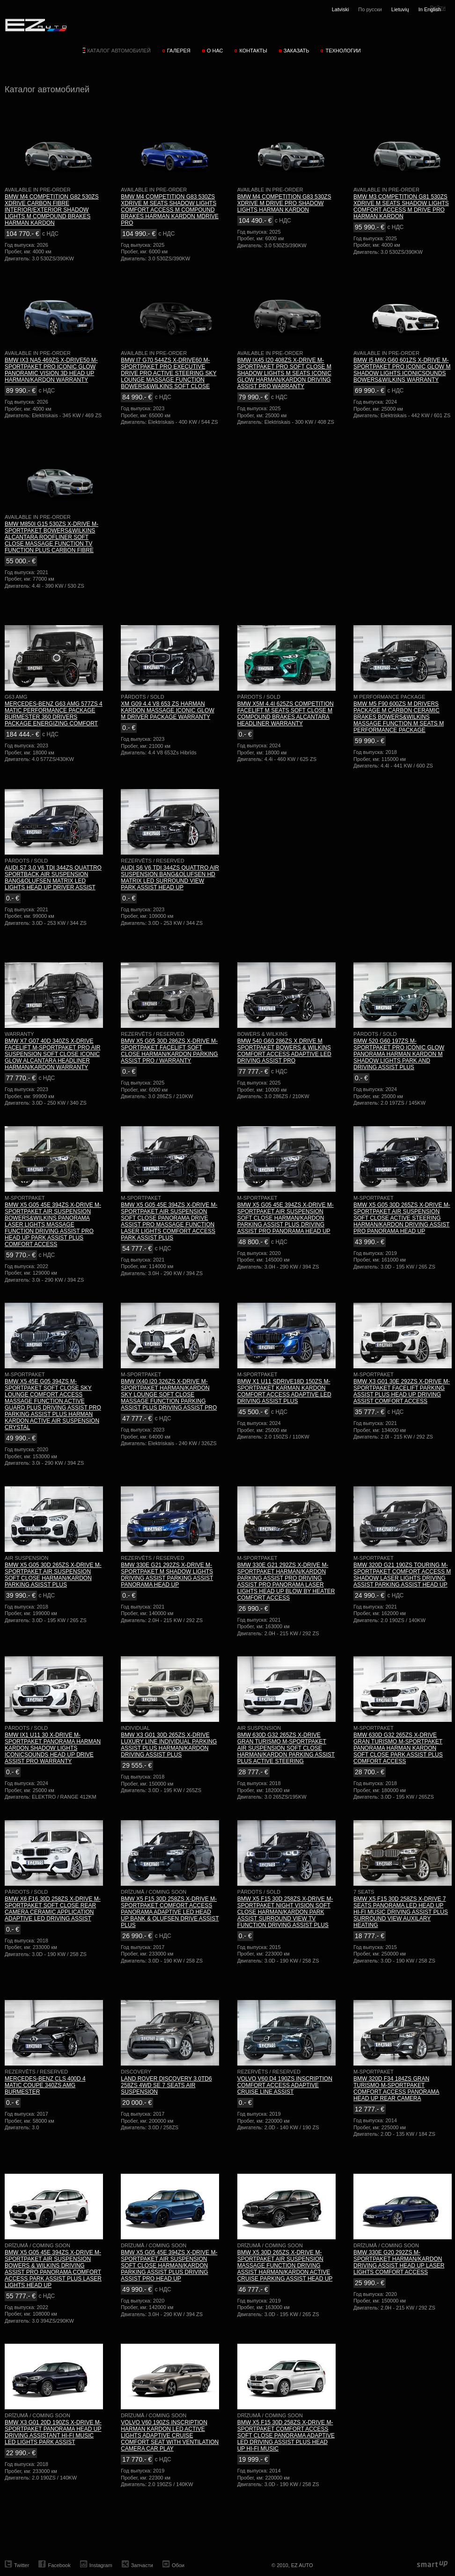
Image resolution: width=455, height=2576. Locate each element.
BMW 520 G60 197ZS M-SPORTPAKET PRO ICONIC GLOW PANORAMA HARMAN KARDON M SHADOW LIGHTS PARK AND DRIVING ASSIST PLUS (398, 1054)
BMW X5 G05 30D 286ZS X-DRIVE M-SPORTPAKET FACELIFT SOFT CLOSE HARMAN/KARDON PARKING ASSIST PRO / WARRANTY (169, 1051)
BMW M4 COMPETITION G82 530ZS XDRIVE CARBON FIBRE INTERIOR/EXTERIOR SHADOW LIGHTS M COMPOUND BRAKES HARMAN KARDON (52, 209)
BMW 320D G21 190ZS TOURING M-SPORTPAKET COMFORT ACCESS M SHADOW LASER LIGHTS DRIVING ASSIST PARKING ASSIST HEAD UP (402, 1575)
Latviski (340, 9)
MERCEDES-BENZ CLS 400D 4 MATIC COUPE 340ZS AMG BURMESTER (45, 2085)
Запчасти (142, 2565)
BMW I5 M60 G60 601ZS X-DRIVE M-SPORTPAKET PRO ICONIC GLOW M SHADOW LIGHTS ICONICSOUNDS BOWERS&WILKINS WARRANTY (401, 370)
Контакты (253, 50)
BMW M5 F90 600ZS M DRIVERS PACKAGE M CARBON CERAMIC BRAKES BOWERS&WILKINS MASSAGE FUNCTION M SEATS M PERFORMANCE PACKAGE (398, 717)
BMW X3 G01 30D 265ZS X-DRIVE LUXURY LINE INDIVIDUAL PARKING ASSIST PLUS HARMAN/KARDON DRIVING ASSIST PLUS (169, 1745)
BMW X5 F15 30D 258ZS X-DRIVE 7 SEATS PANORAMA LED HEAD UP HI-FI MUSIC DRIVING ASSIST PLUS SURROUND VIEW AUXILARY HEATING (400, 1912)
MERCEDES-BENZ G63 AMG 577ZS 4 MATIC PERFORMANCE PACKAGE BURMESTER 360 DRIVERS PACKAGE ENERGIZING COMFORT (54, 714)
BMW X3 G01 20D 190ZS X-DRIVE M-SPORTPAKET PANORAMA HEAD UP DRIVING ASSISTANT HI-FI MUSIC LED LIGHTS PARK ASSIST (53, 2432)
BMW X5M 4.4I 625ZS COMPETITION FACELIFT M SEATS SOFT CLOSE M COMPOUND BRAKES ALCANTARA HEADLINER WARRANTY (285, 714)
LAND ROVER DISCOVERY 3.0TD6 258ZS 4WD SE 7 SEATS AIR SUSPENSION (166, 2085)
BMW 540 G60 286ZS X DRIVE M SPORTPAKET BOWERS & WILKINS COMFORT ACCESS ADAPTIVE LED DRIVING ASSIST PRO (284, 1051)
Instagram (100, 2565)
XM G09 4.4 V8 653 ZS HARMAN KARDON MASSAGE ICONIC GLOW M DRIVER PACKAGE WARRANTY (167, 710)
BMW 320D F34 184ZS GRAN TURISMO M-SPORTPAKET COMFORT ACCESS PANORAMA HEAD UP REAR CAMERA (396, 2088)
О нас (215, 50)
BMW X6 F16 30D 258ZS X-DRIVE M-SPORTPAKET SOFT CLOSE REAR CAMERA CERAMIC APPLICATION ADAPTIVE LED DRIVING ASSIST (53, 1909)
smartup (432, 2564)
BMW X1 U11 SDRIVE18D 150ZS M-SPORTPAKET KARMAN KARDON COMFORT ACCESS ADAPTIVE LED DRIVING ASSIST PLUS (284, 1391)
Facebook (59, 2565)
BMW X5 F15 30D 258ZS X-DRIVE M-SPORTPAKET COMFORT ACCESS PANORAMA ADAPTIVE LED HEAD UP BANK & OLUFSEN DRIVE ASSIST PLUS (170, 1912)
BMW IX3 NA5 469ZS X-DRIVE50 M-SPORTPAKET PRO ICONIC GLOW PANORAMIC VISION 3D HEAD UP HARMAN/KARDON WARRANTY (51, 370)
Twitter (21, 2565)
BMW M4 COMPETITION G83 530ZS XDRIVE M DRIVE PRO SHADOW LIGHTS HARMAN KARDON (284, 203)
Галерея (179, 50)
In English (429, 9)
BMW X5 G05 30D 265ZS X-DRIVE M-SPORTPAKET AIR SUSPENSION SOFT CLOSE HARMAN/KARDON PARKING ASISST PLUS (53, 1575)
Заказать (296, 50)
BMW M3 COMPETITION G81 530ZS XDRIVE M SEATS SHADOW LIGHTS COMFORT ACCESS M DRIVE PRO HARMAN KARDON (401, 206)
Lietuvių (400, 9)
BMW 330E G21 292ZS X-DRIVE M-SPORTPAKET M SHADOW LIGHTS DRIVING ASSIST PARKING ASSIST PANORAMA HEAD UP (167, 1575)
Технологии (342, 50)
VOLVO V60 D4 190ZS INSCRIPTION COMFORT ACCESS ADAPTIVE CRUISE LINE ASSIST (284, 2085)
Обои (178, 2565)
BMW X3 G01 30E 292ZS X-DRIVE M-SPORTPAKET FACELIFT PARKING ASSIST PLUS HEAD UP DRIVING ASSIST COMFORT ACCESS (401, 1391)
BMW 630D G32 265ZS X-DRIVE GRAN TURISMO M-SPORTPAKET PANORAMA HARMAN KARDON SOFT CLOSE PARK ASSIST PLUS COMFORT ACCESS (398, 1748)
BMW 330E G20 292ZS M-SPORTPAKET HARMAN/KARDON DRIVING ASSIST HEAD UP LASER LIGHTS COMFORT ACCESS (398, 2262)
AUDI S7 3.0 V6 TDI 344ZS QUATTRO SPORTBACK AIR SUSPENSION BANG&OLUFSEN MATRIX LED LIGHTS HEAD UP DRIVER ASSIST (53, 877)
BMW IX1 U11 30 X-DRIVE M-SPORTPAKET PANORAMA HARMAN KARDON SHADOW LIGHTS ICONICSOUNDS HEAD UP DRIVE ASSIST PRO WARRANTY (53, 1748)
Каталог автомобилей (119, 50)
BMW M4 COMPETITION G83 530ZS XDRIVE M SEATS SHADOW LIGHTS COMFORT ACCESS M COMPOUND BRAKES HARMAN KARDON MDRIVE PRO (170, 209)
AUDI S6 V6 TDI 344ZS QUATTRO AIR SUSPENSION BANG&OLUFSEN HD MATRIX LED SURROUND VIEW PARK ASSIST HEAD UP (170, 877)
